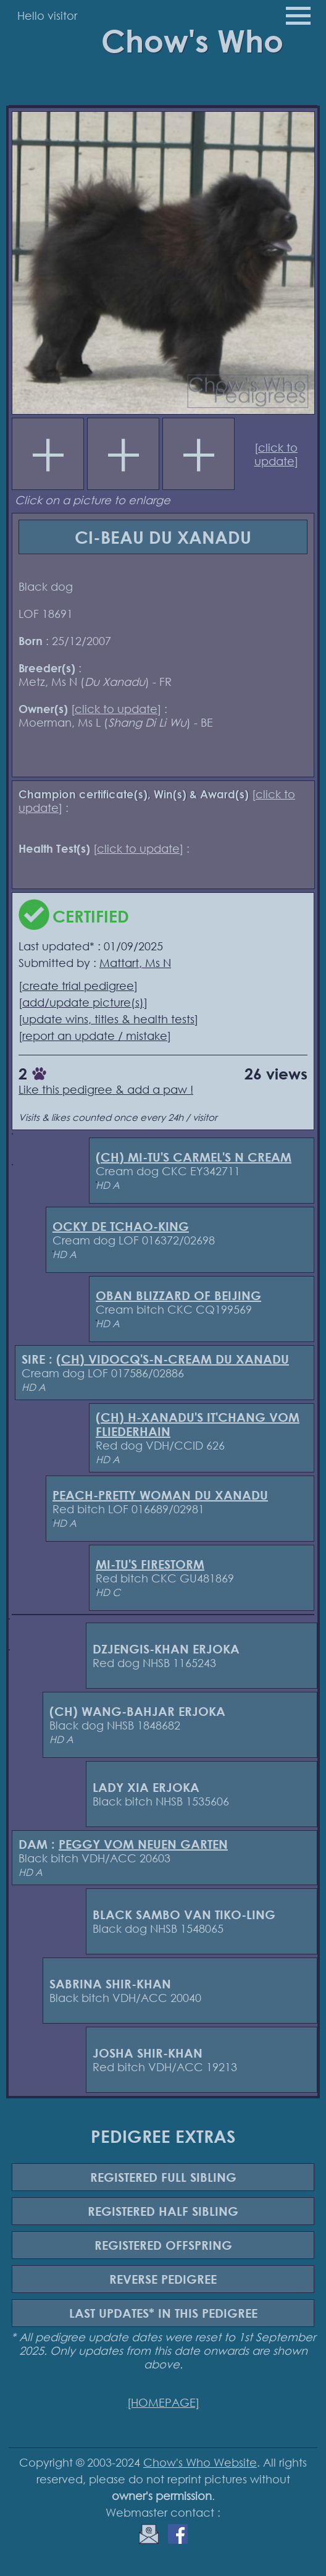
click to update (276, 454)
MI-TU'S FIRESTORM (150, 1564)
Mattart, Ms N (135, 962)
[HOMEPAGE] (163, 2402)
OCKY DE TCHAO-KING (120, 1226)
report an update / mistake (94, 1035)
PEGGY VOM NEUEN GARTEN (143, 1844)
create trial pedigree (78, 985)
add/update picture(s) (83, 1002)
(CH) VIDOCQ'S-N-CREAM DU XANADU (172, 1359)
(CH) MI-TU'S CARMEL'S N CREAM (193, 1157)
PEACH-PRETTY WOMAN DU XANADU (160, 1495)
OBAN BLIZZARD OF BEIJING (178, 1295)
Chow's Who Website (200, 2462)
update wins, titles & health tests (108, 1019)
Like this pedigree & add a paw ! (106, 1089)
